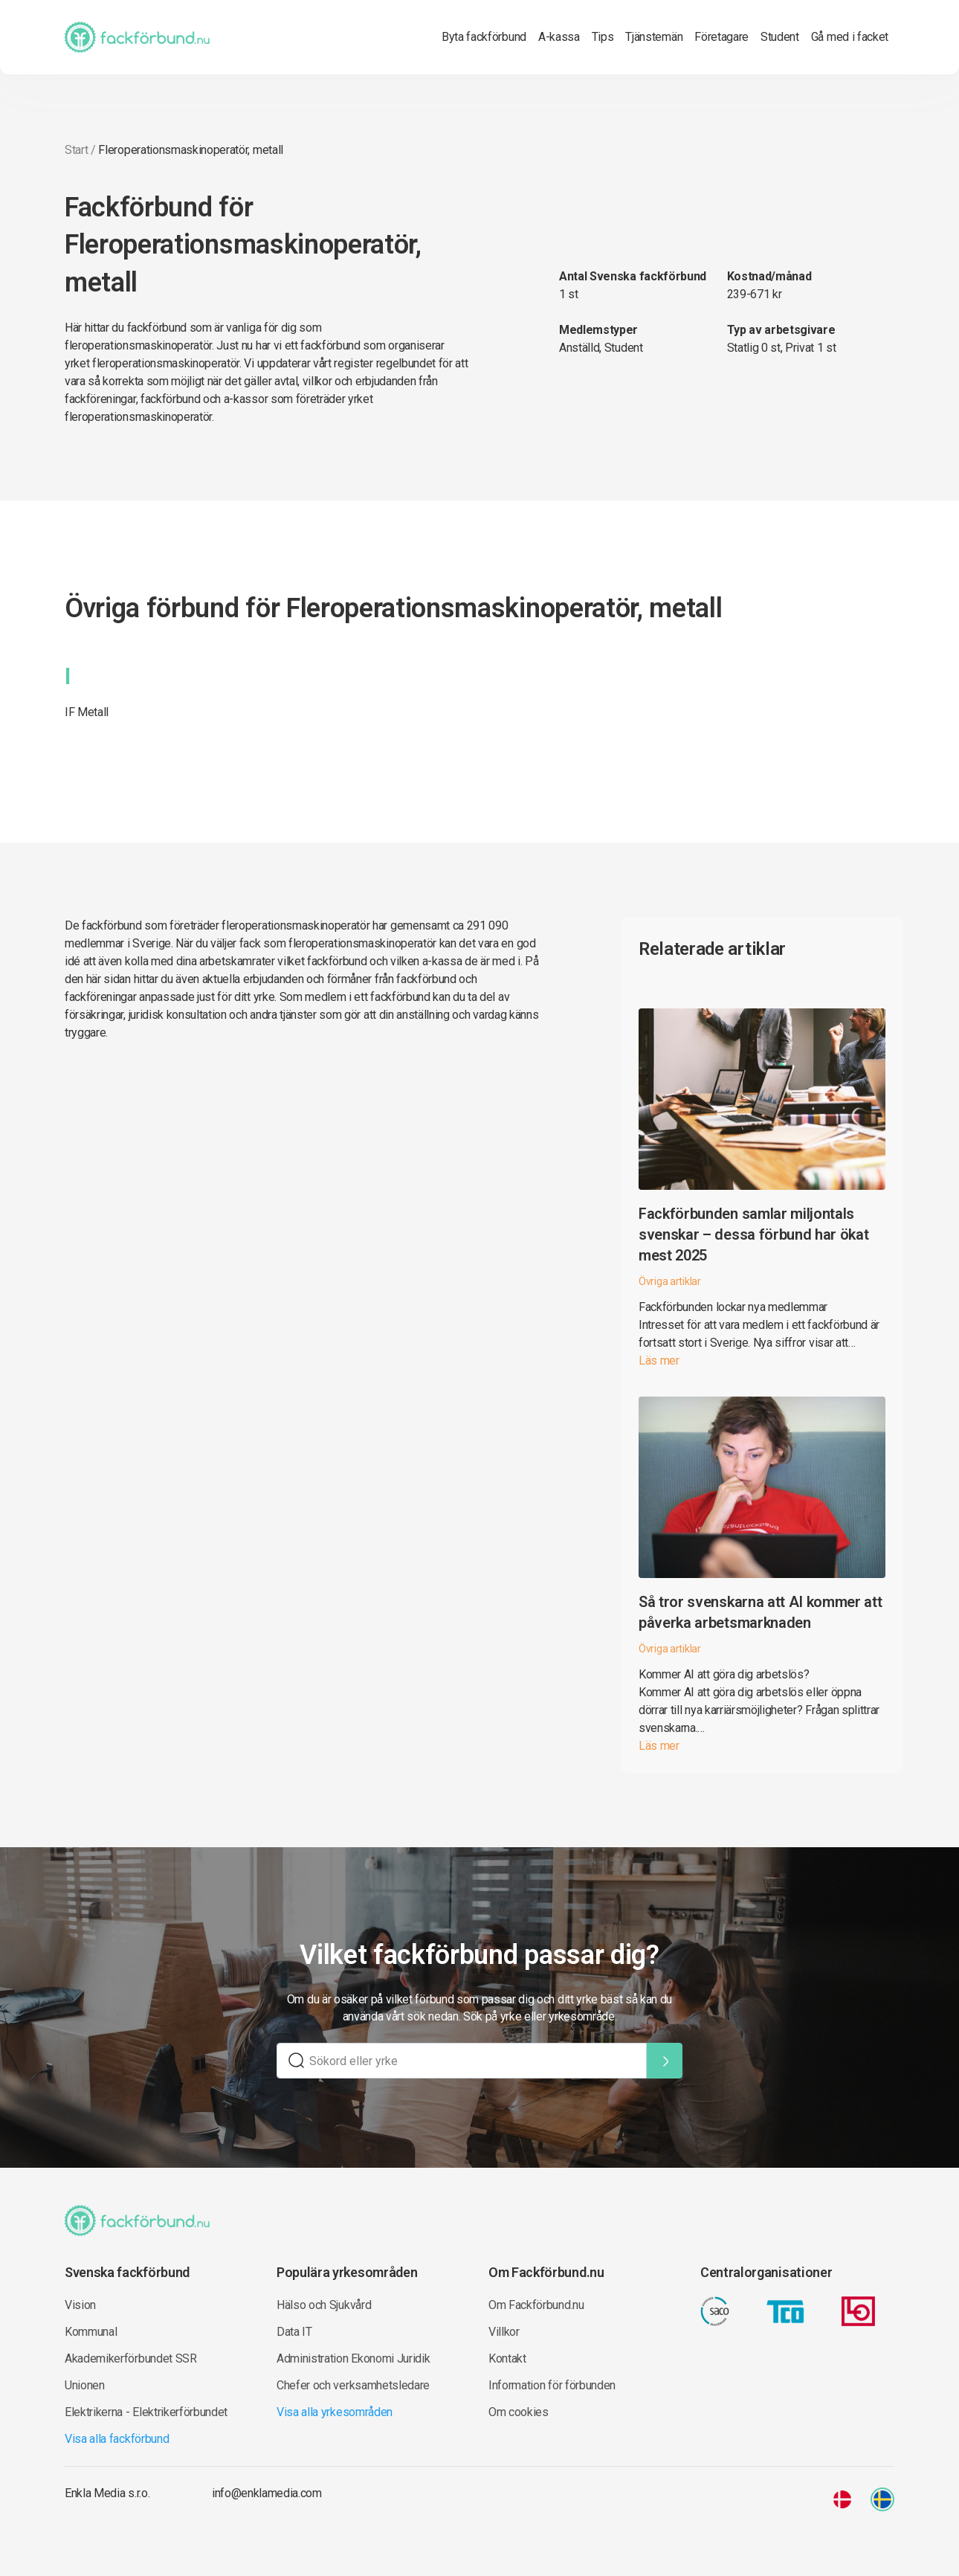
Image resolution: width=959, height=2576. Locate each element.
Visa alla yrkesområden (335, 2412)
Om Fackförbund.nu (536, 2305)
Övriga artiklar (670, 1281)
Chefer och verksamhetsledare (353, 2385)
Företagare (721, 37)
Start (76, 150)
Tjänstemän (653, 37)
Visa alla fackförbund (117, 2439)
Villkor (504, 2332)
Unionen (85, 2385)
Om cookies (518, 2412)
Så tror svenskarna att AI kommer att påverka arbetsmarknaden (760, 1612)
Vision (80, 2305)
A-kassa (559, 37)
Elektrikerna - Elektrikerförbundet (146, 2412)
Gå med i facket (849, 37)
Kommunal (91, 2332)
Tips (603, 37)
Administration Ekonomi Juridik (353, 2358)
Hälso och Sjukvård (324, 2305)
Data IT (294, 2332)
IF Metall (87, 712)
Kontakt (507, 2358)
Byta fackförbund (484, 37)
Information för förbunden (552, 2385)
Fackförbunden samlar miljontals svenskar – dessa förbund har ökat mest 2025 (753, 1234)
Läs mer (659, 1360)
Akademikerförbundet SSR (131, 2358)
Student (780, 37)
